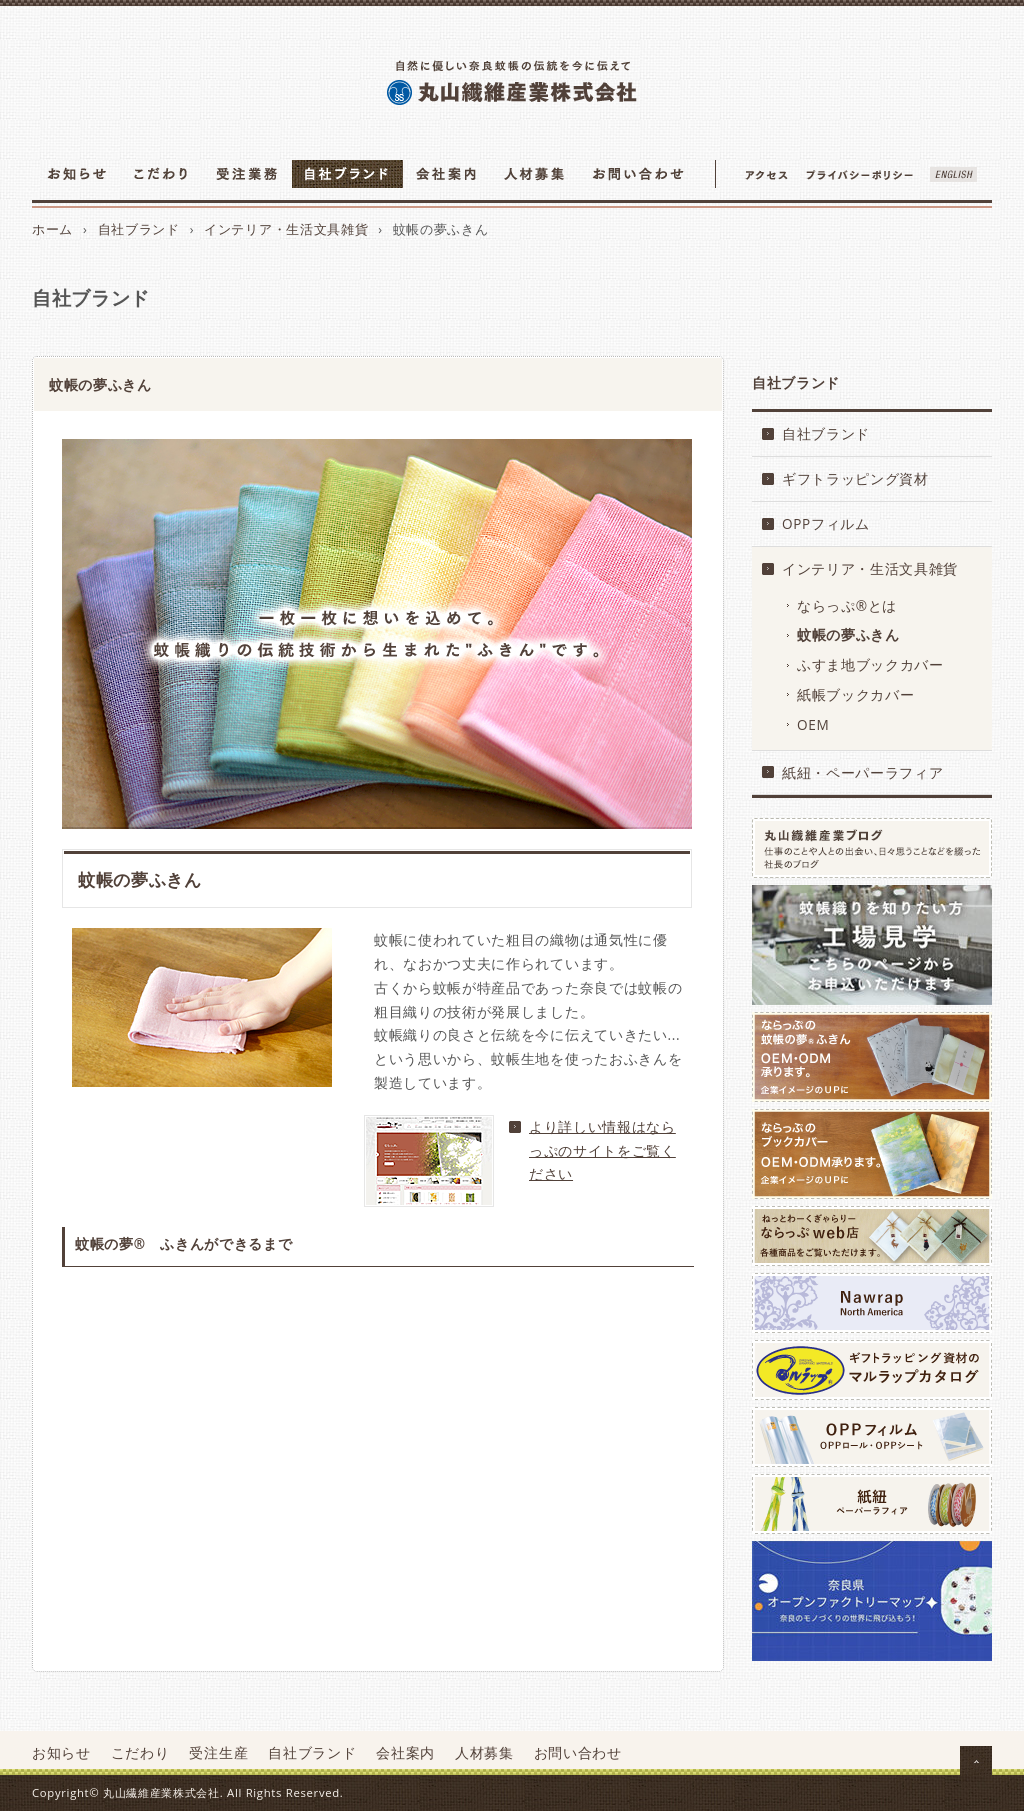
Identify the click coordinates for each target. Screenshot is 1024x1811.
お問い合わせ (578, 1752)
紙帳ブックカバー (855, 694)
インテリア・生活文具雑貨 (286, 229)
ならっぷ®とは (847, 605)
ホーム (52, 229)
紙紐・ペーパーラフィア (862, 772)
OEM (813, 724)
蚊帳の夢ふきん (848, 634)
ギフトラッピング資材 (855, 478)
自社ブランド (139, 229)
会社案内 (405, 1752)
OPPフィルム (826, 523)
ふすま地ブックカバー (870, 664)
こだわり (140, 1752)
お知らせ (61, 1752)
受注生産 (218, 1752)
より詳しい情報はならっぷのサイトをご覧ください (602, 1150)
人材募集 (484, 1752)
